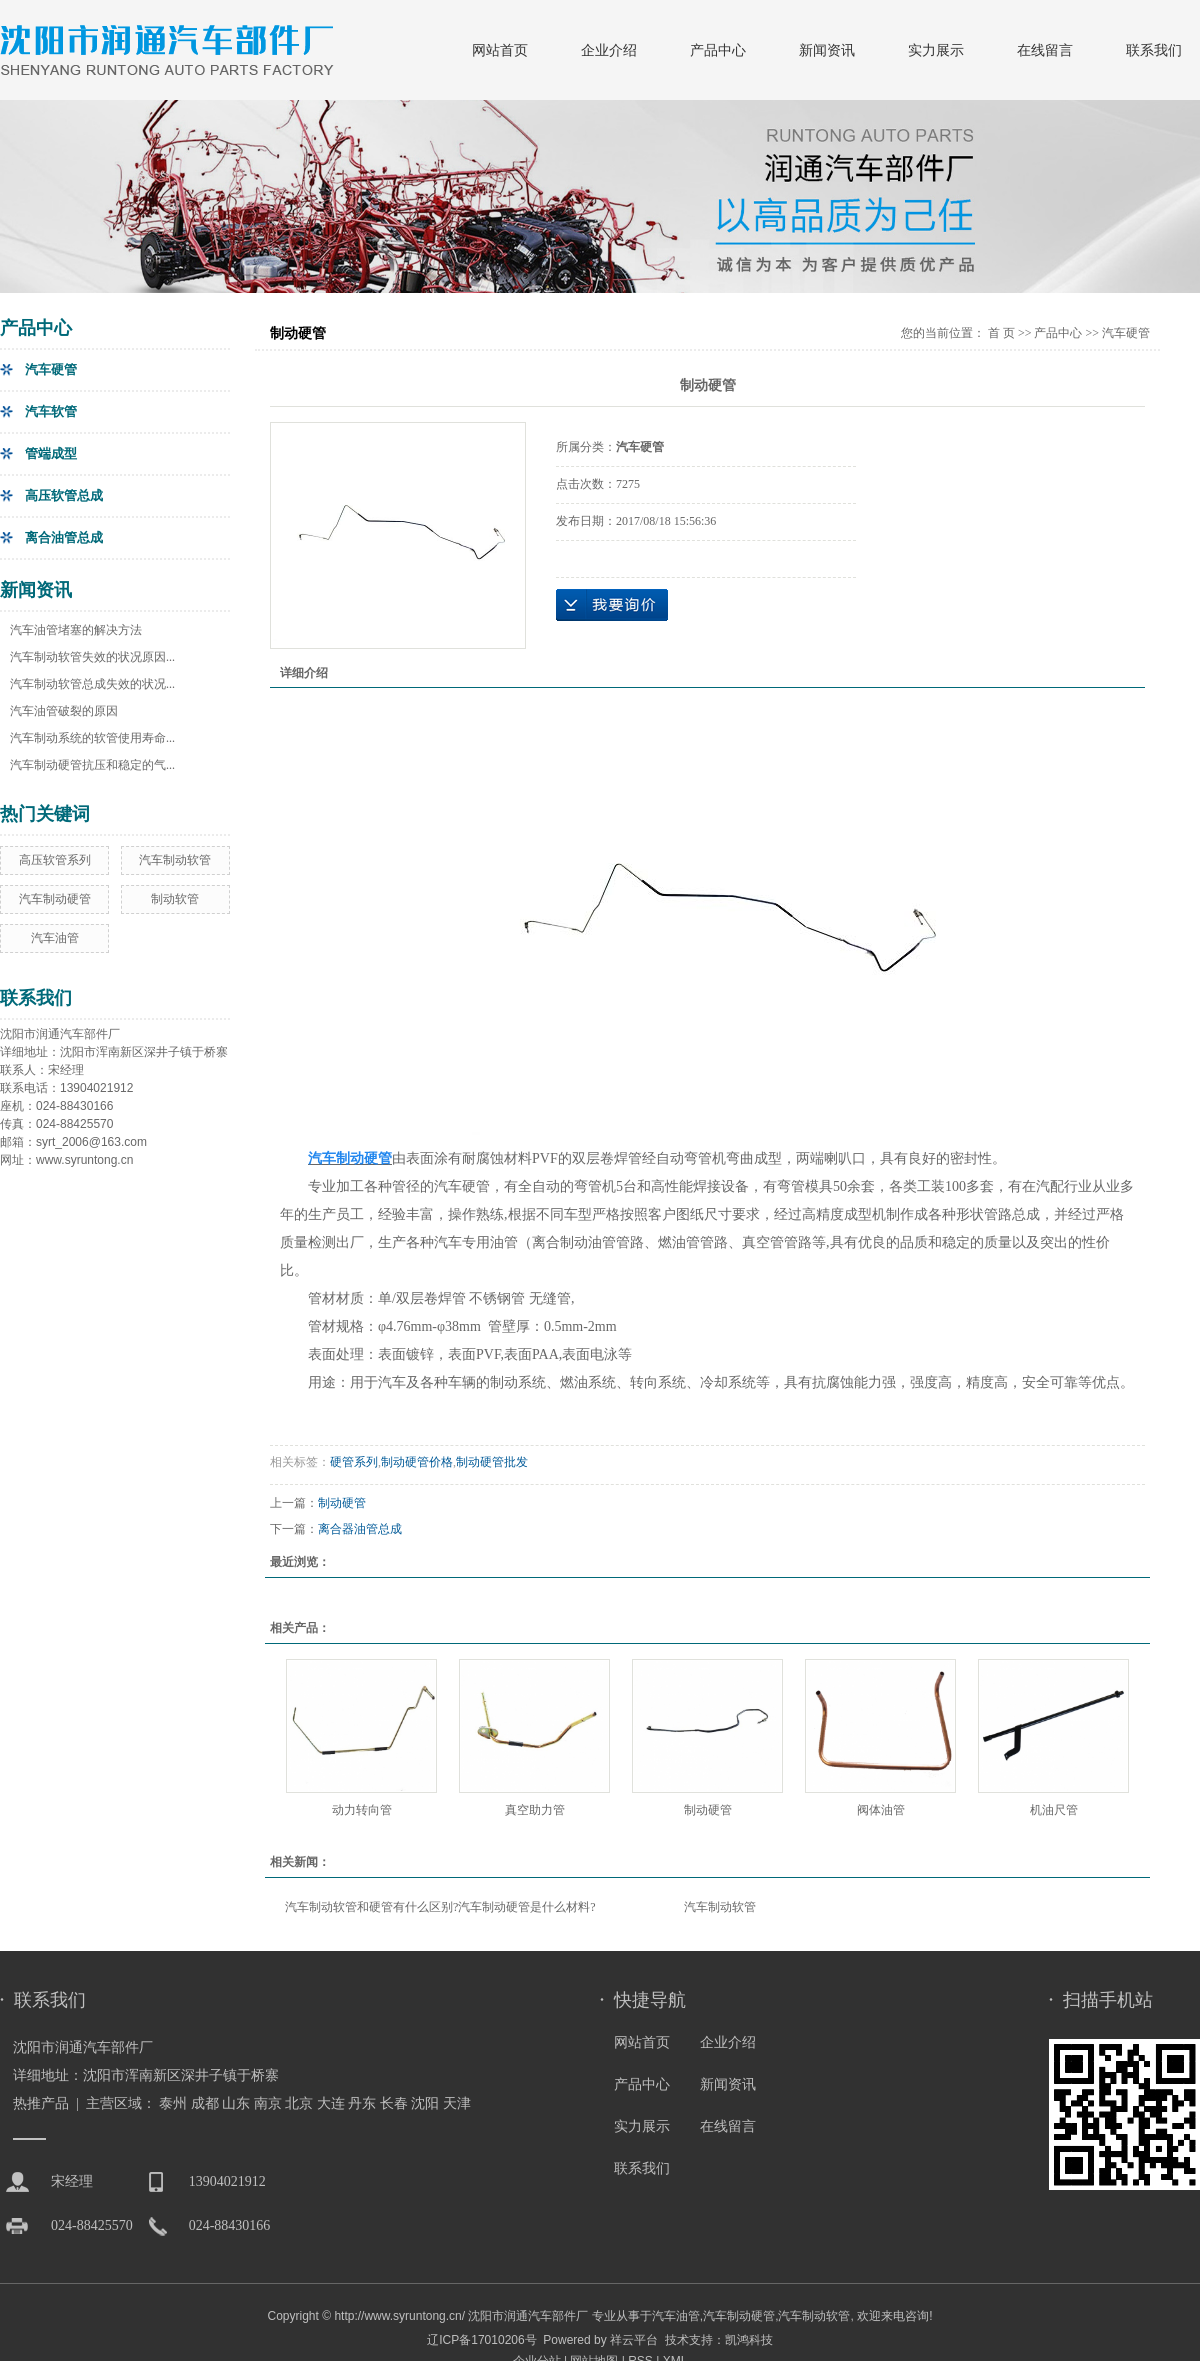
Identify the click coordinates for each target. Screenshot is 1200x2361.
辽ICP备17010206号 (481, 2340)
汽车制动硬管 (55, 899)
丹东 (362, 2103)
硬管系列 (354, 1462)
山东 (236, 2103)
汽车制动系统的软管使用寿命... (92, 738)
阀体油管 (881, 1810)
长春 (394, 2103)
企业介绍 (609, 50)
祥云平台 (634, 2340)
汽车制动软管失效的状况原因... (92, 657)
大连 (331, 2103)
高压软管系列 (55, 860)
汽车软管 (51, 411)
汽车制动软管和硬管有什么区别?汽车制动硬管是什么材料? (440, 1907)
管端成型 (51, 453)
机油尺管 (1054, 1810)
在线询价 (612, 605)
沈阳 (425, 2103)
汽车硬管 (51, 369)
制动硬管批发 (492, 1462)
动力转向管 (362, 1810)
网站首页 (500, 50)
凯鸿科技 (749, 2340)
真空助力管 (535, 1810)
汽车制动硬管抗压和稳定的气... (92, 765)
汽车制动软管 (175, 860)
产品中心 (718, 50)
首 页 (1001, 333)
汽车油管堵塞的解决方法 (76, 630)
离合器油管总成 (360, 1529)
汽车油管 (55, 938)
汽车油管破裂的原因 (64, 711)
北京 (299, 2103)
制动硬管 (342, 1503)
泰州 (173, 2103)
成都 (205, 2103)
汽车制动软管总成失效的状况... (92, 684)
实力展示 (936, 50)
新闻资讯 (827, 50)
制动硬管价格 (417, 1462)
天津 (457, 2103)
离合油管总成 (64, 537)
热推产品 (41, 2103)
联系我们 (1154, 50)
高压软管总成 (64, 495)
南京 (268, 2103)
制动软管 (175, 899)
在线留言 (1045, 50)
